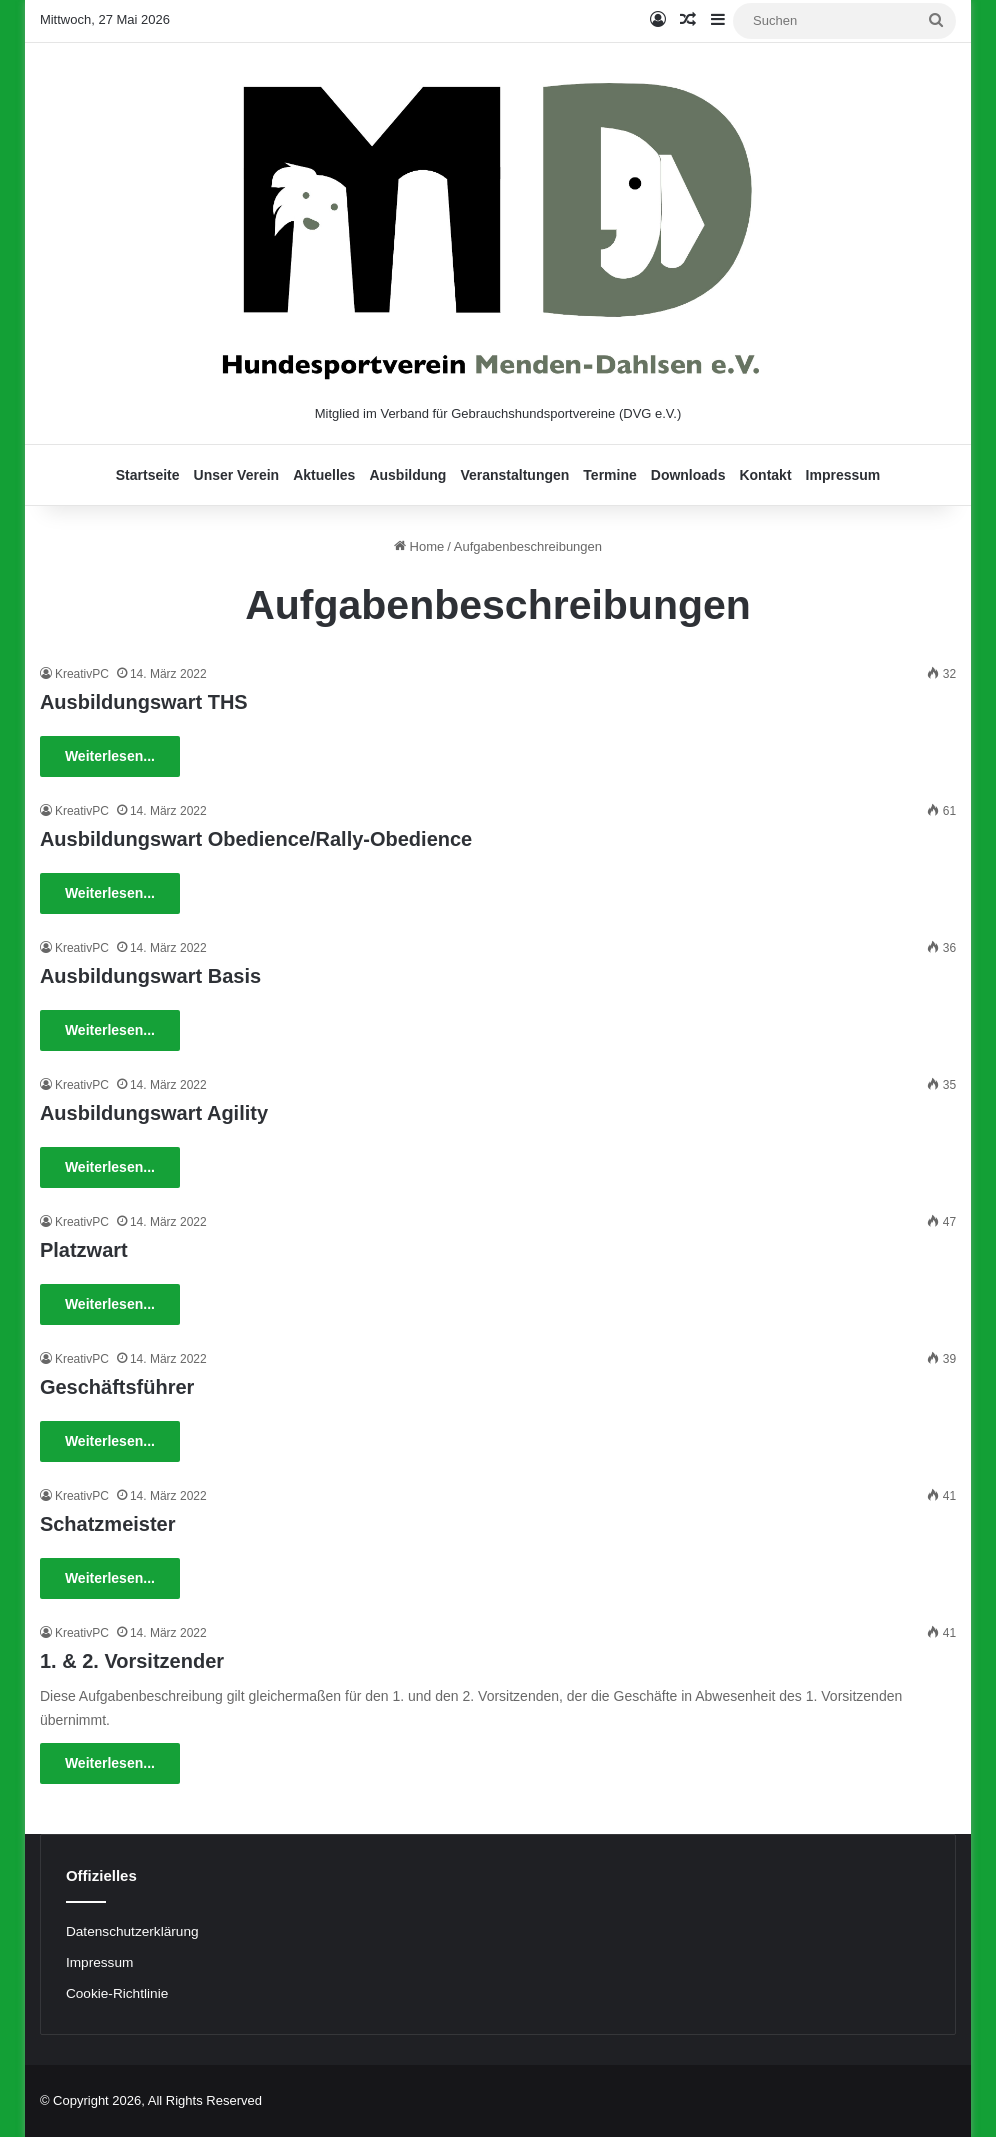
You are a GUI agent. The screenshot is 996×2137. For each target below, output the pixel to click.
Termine (609, 475)
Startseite (148, 475)
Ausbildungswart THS (144, 702)
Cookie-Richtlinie (117, 1993)
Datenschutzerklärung (132, 1931)
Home (419, 546)
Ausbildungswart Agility (154, 1113)
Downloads (688, 475)
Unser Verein (237, 475)
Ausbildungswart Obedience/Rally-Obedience (256, 839)
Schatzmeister (108, 1524)
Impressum (843, 475)
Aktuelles (324, 475)
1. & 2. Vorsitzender (132, 1661)
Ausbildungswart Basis (150, 976)
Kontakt (765, 475)
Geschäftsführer (117, 1387)
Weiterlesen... (110, 756)
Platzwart (84, 1250)
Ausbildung (407, 475)
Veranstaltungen (514, 475)
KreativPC (82, 674)
